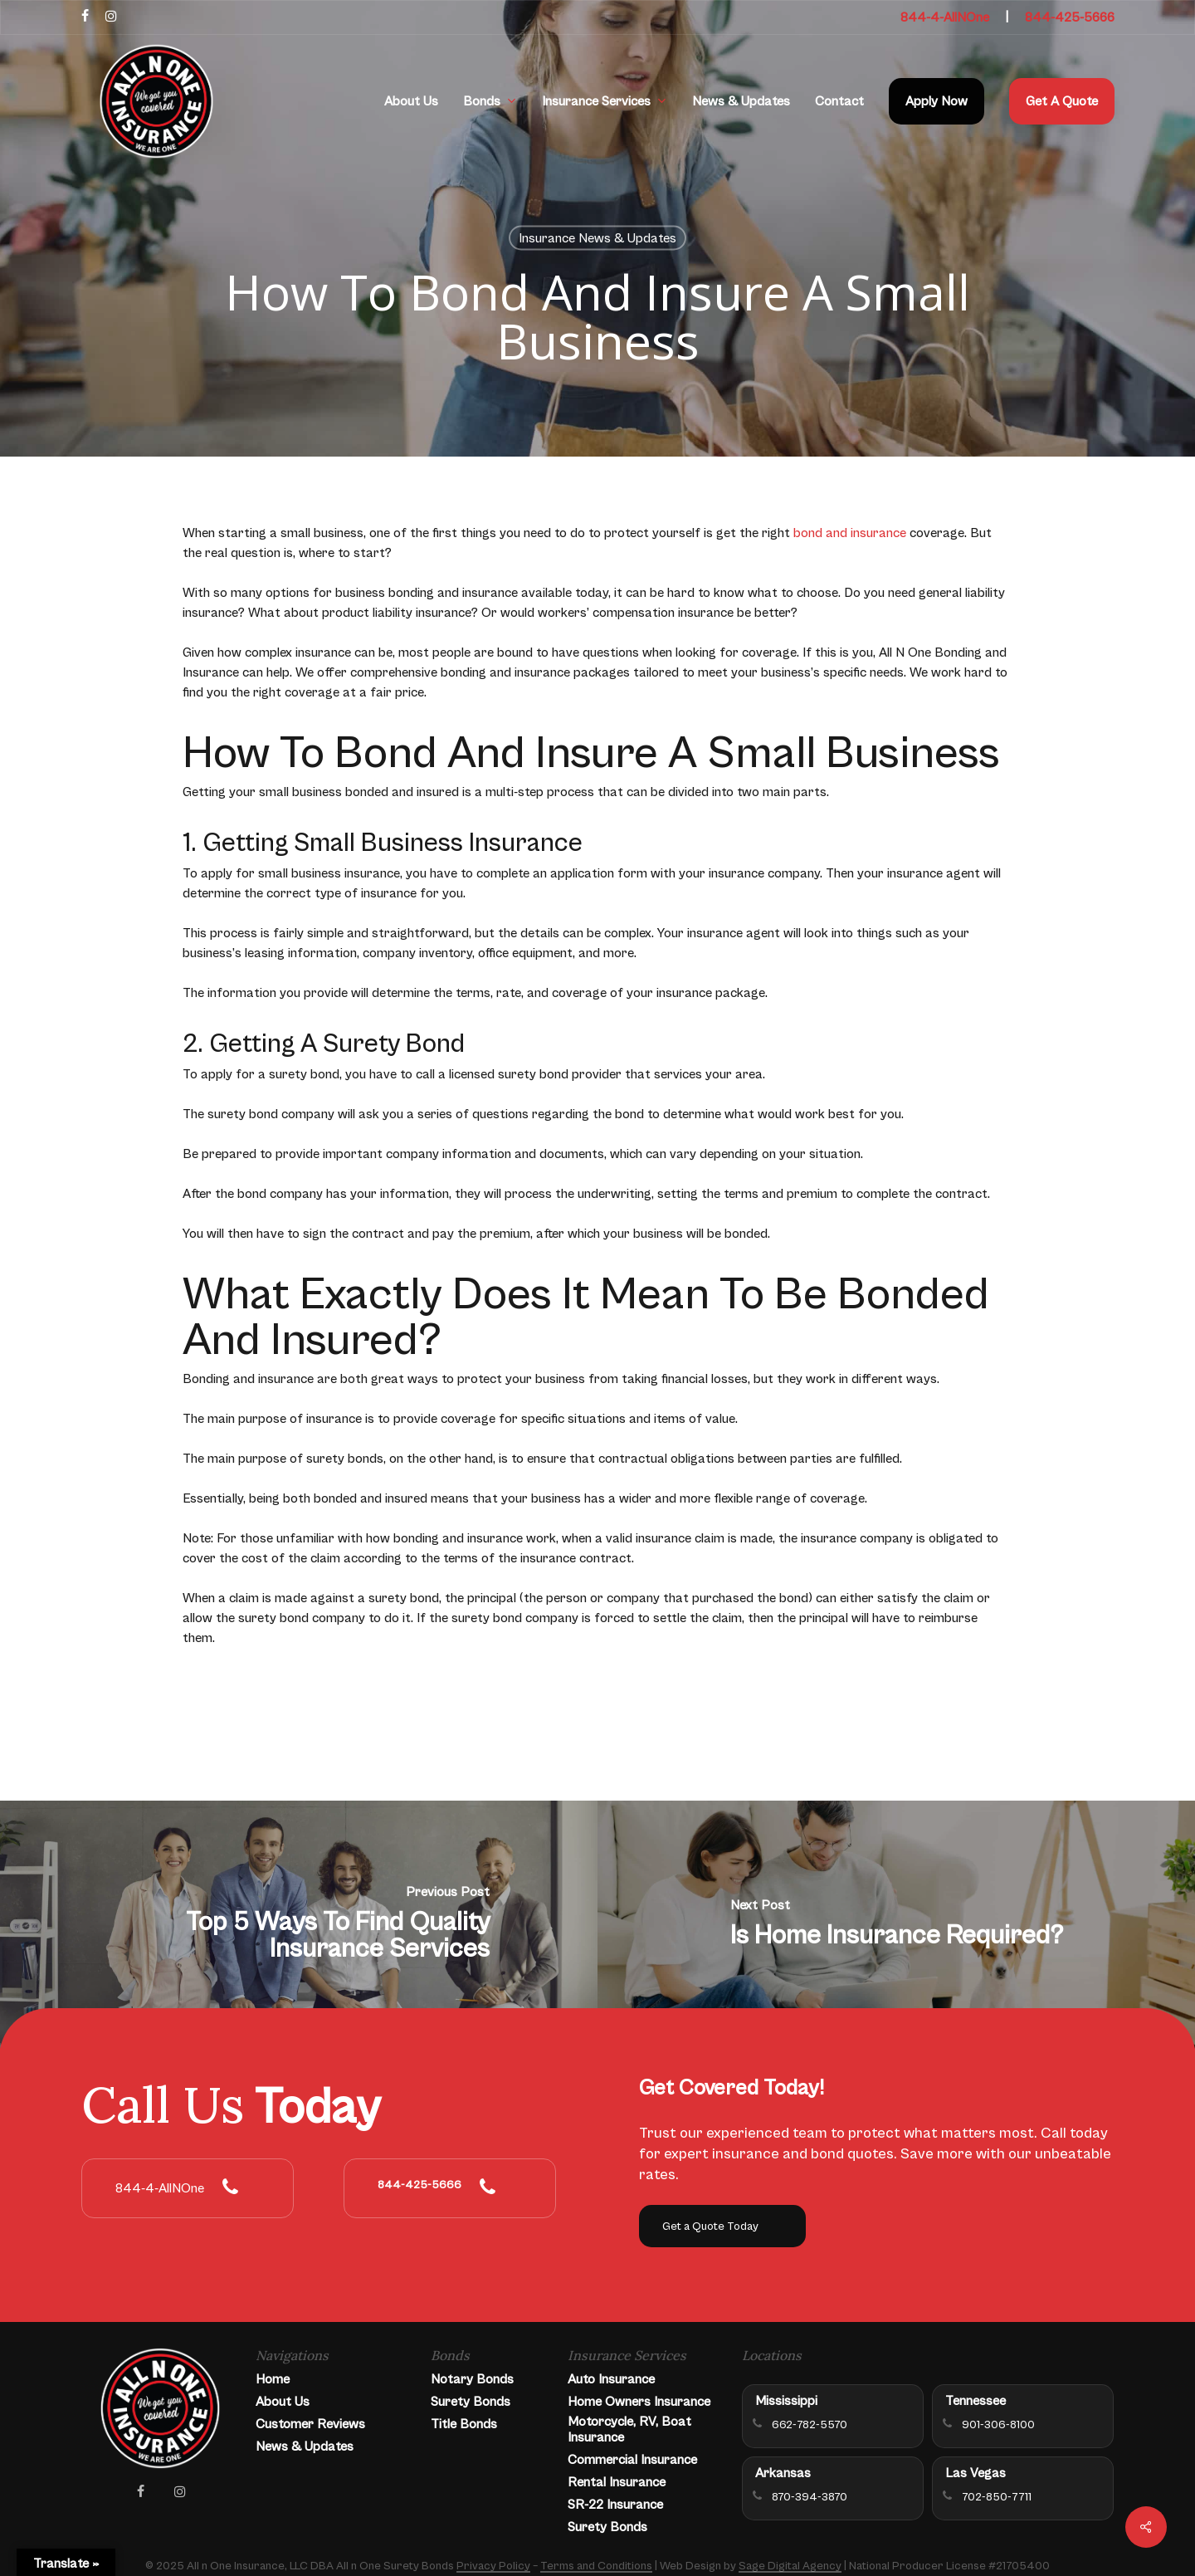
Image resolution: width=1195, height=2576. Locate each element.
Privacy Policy (493, 2566)
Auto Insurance (611, 2379)
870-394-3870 (809, 2497)
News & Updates (305, 2446)
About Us (283, 2401)
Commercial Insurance (632, 2459)
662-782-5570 (809, 2425)
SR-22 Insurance (615, 2504)
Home (273, 2379)
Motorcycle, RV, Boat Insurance (629, 2429)
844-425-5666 (1070, 17)
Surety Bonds (470, 2401)
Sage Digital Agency (790, 2566)
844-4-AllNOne (944, 17)
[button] (722, 2226)
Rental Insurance (617, 2482)
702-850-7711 (997, 2497)
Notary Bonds (472, 2379)
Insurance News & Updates (597, 238)
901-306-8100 (998, 2425)
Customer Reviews (310, 2424)
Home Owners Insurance (639, 2401)
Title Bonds (464, 2424)
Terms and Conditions (596, 2566)
